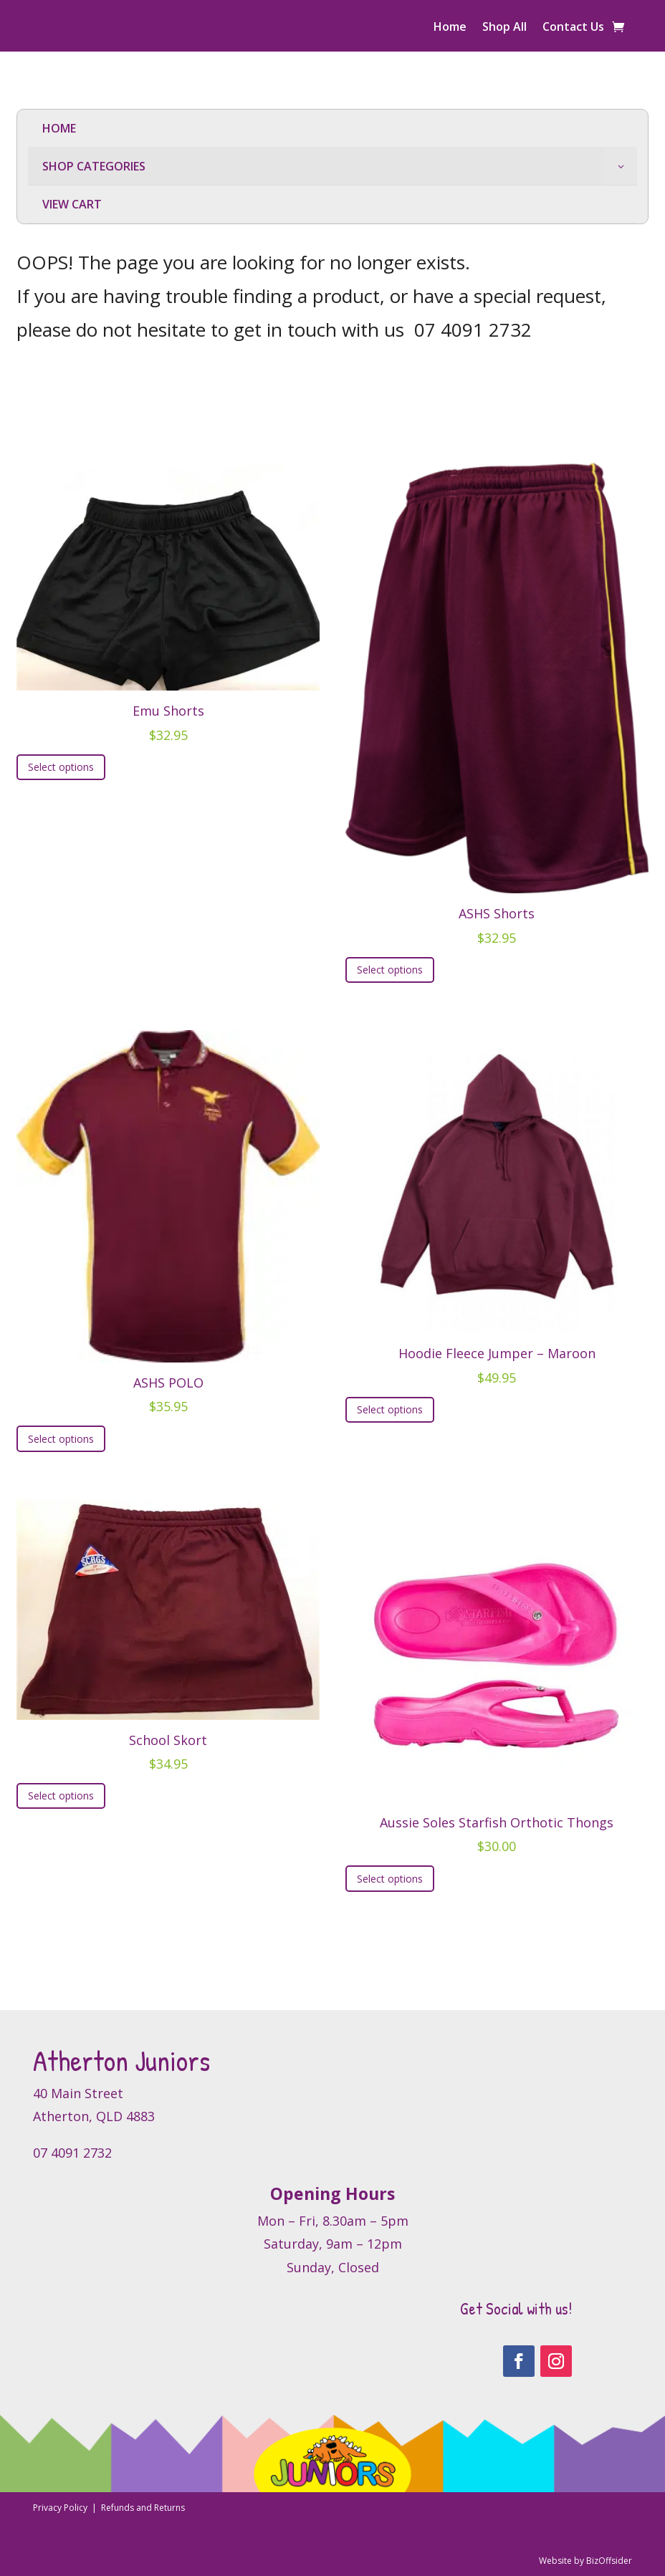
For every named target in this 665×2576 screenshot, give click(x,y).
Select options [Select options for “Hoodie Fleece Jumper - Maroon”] (390, 1409)
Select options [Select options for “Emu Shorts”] (61, 767)
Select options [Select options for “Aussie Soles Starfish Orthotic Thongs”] (390, 1878)
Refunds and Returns (143, 2507)
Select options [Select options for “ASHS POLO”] (61, 1439)
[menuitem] (332, 129)
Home (450, 27)
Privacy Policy (61, 2507)
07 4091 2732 (473, 329)
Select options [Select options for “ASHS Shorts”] (390, 969)
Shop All (504, 27)
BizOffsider (609, 2561)
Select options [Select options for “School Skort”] (61, 1795)
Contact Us (573, 27)
